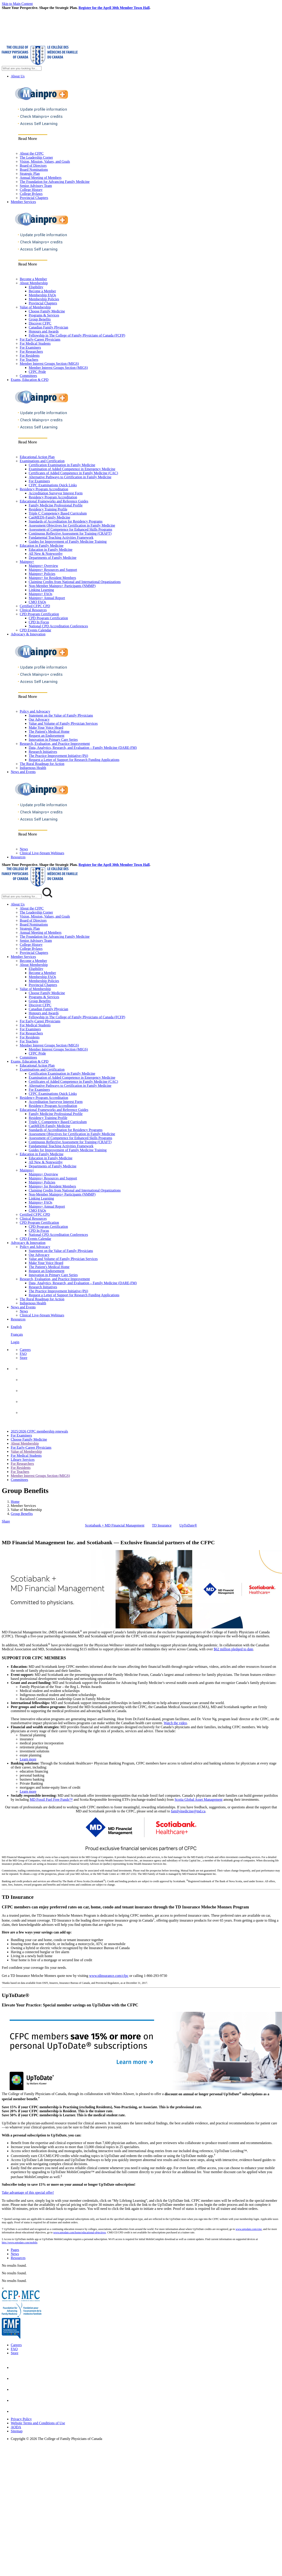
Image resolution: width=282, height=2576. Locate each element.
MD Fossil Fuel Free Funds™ (51, 1799)
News (24, 849)
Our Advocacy (39, 719)
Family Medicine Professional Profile (55, 505)
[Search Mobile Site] (21, 896)
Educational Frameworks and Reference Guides (54, 501)
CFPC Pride (37, 372)
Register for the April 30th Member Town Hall (114, 8)
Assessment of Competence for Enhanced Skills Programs (70, 529)
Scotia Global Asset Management (199, 1799)
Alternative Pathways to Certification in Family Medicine (70, 477)
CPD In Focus (39, 622)
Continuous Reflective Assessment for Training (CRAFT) (70, 533)
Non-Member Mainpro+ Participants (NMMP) (62, 586)
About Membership (34, 283)
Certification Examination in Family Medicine (62, 465)
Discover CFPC (40, 323)
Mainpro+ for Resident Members (52, 578)
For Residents (29, 355)
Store (23, 1358)
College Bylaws (31, 194)
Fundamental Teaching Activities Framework (61, 537)
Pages (15, 2250)
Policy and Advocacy (35, 711)
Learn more (28, 1759)
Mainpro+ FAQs (40, 594)
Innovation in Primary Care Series (53, 739)
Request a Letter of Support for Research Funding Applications (74, 760)
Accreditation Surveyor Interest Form (55, 493)
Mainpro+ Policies (42, 574)
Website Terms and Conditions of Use (38, 2423)
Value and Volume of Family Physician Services (63, 723)
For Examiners (30, 347)
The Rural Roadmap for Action (42, 764)
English (16, 1327)
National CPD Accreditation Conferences (58, 626)
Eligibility (36, 287)
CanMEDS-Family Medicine (49, 517)
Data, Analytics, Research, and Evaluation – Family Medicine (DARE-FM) (83, 748)
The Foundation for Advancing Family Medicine (55, 182)
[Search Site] (21, 68)
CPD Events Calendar (35, 630)
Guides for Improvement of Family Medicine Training (68, 541)
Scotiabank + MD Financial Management (114, 1525)
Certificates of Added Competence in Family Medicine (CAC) (73, 473)
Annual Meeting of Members (40, 177)
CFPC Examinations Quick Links (53, 485)
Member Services (23, 202)
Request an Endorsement (46, 735)
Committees (28, 376)
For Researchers (31, 351)
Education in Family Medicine (41, 545)
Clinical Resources (33, 610)
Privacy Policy (21, 2419)
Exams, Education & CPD (29, 380)
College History (31, 190)
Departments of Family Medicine (52, 558)
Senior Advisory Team (36, 186)
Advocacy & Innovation (28, 634)
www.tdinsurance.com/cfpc (108, 1976)
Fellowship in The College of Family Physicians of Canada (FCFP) (77, 335)
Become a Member (33, 279)
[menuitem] (145, 1334)
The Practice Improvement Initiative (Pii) (58, 756)
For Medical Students (35, 343)
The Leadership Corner (36, 157)
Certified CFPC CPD (35, 606)
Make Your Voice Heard (46, 727)
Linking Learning (41, 590)
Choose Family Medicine (47, 311)
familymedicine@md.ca (188, 1811)
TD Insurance (162, 1525)
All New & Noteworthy (46, 553)
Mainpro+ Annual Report (47, 598)
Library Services (23, 1459)
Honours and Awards (44, 331)
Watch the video (175, 1723)
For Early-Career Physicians (40, 339)
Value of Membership (35, 307)
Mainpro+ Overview (43, 566)
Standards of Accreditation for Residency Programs (65, 521)
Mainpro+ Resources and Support (53, 570)
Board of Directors (33, 165)
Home (15, 1502)
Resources (18, 857)
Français (17, 1334)
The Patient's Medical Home (49, 731)
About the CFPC (32, 153)
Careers (25, 1350)
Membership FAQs (42, 295)
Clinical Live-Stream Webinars (42, 853)
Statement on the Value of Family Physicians (61, 715)
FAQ (23, 1354)
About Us (18, 76)
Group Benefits (40, 319)
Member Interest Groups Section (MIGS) (49, 363)
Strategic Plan (30, 173)
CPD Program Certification (39, 614)
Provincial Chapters (34, 198)
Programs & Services (44, 315)
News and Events (23, 772)
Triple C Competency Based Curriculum (58, 513)
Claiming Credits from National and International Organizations (75, 582)
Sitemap (16, 2431)
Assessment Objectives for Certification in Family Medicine (72, 525)
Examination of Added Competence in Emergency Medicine (72, 469)
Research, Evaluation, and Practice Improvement (55, 743)
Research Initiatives (43, 752)
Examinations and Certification (42, 461)
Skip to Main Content (17, 4)
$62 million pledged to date (233, 1649)
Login (15, 1342)
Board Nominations (34, 169)
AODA (16, 2427)
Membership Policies (44, 299)
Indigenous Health (33, 768)
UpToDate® (188, 1525)
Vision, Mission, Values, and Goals (45, 161)
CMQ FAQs (37, 602)
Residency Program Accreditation (44, 489)
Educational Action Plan (37, 457)
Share (6, 1521)
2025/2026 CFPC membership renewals (39, 1431)
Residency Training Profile (48, 509)
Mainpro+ (27, 562)
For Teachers (29, 359)
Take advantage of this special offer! (28, 2192)
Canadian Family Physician (48, 327)
